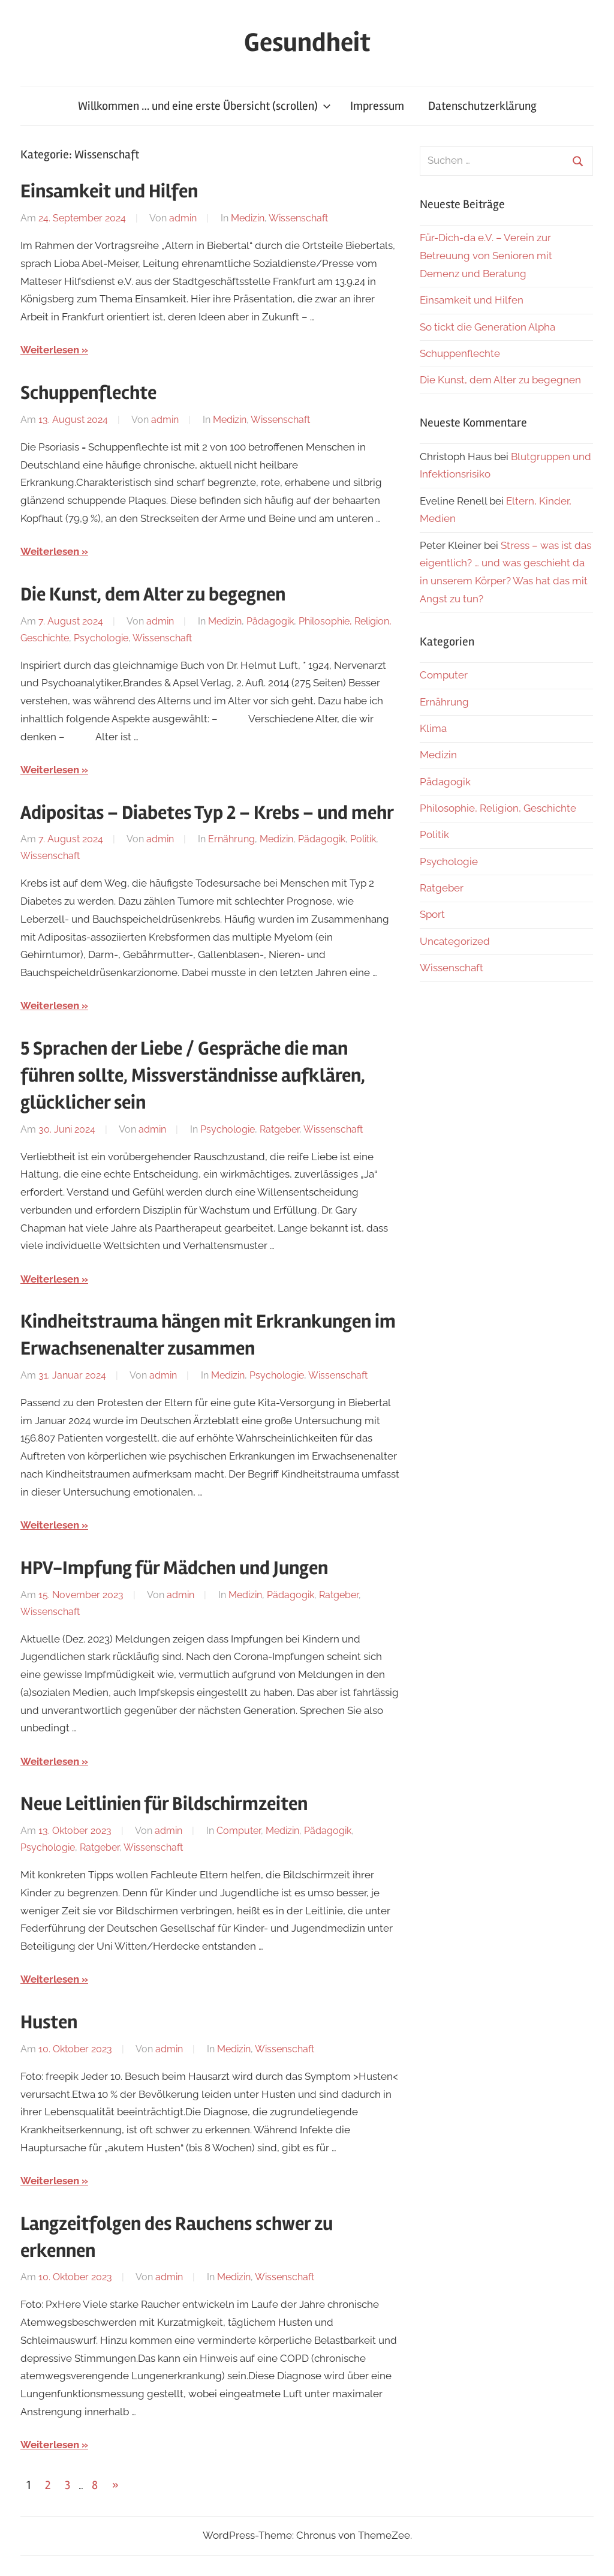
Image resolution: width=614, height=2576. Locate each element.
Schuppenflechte (88, 392)
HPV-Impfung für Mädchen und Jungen (174, 1568)
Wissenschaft (298, 218)
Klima (433, 728)
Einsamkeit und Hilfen (109, 191)
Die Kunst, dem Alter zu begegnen (152, 594)
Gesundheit (307, 42)
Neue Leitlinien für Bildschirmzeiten (164, 1803)
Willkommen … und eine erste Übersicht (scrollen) (204, 105)
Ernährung (231, 839)
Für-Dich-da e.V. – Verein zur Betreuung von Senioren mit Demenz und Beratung (486, 256)
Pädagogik (270, 621)
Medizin (247, 218)
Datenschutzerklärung (482, 105)
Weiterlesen (49, 350)
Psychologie (101, 638)
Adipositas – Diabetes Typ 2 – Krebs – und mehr (207, 812)
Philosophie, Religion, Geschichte (498, 808)
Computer (238, 1830)
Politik (363, 839)
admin (183, 218)
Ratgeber (279, 1129)
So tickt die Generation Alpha (487, 327)
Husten (48, 2022)
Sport (432, 914)
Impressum (377, 105)
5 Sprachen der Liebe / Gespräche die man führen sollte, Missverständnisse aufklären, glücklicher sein (192, 1075)
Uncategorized (455, 941)
